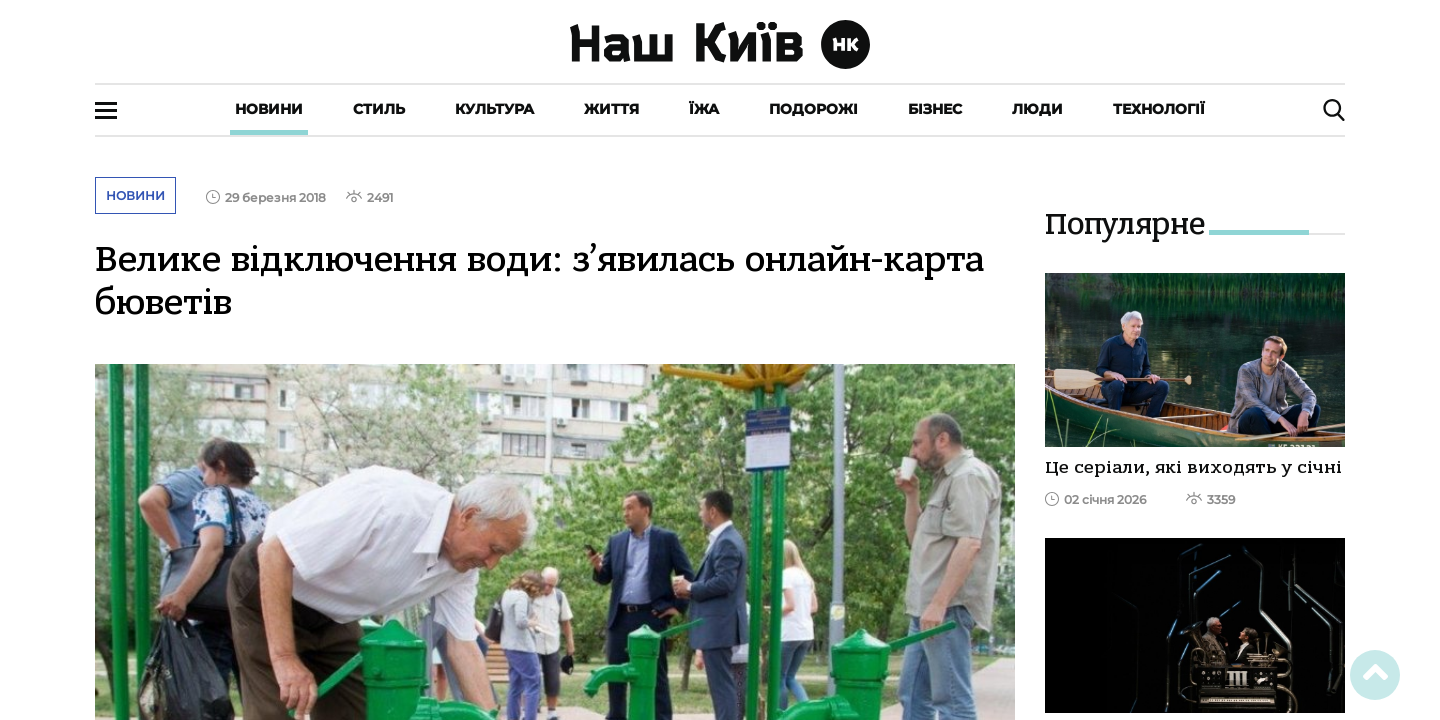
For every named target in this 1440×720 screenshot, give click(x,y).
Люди (1037, 109)
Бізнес (935, 109)
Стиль (379, 109)
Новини (269, 109)
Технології (1159, 109)
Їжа (704, 109)
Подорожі (813, 109)
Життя (611, 109)
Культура (494, 109)
